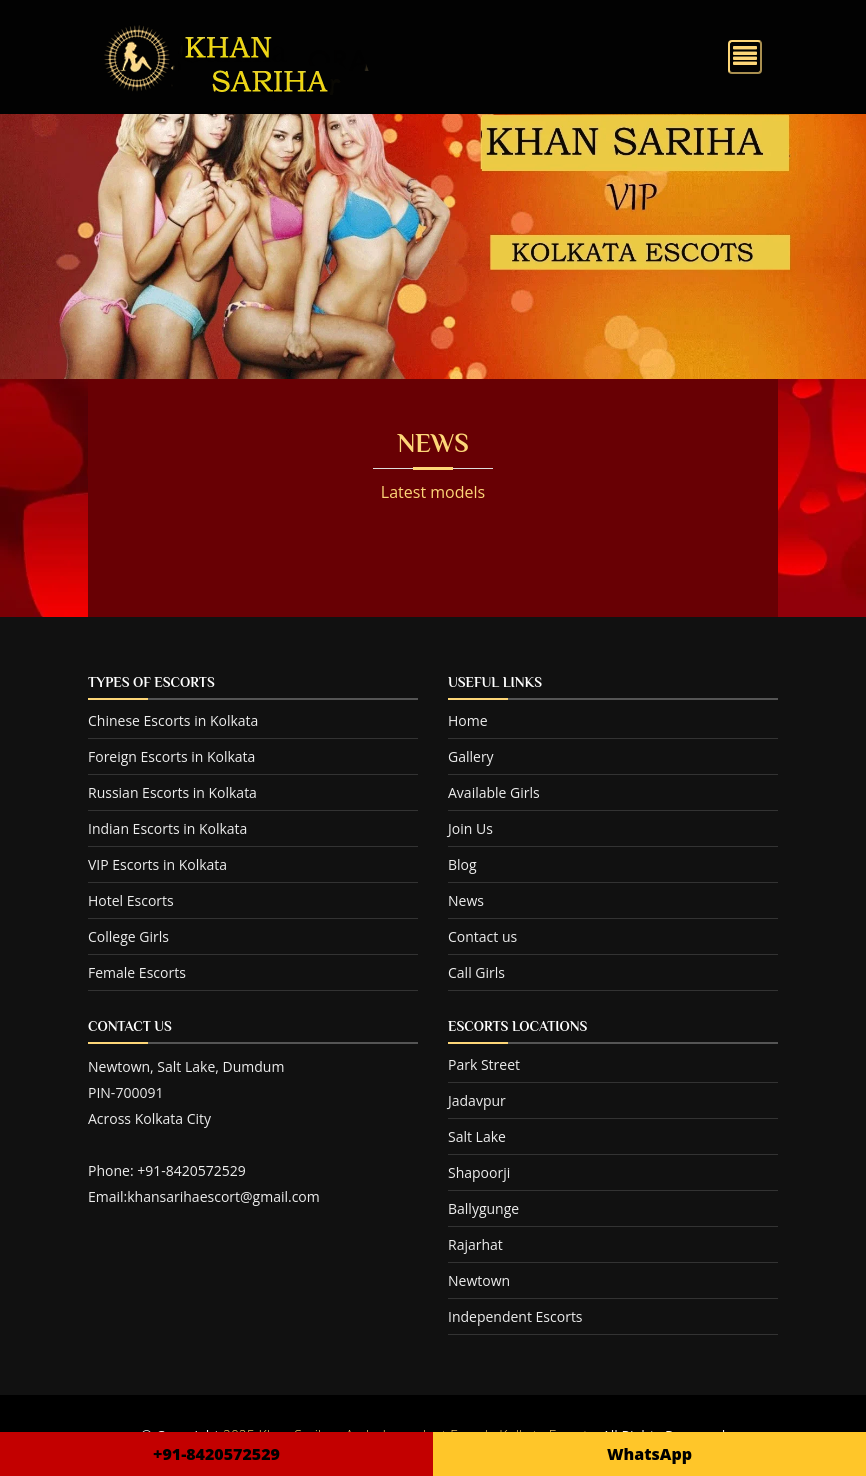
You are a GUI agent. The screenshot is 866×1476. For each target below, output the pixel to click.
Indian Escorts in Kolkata (167, 828)
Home (468, 720)
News (466, 900)
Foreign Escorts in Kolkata (171, 756)
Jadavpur (477, 1100)
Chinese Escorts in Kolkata (173, 720)
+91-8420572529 (216, 1454)
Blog (462, 864)
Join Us (470, 828)
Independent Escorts (515, 1316)
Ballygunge (483, 1208)
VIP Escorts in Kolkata (157, 864)
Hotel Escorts (131, 900)
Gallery (471, 756)
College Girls (128, 936)
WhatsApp (649, 1454)
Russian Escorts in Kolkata (172, 792)
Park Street (484, 1064)
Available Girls (494, 792)
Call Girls (476, 972)
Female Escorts (137, 972)
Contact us (482, 936)
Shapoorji (479, 1172)
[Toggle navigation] (745, 57)
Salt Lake (477, 1136)
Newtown (479, 1280)
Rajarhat (475, 1244)
